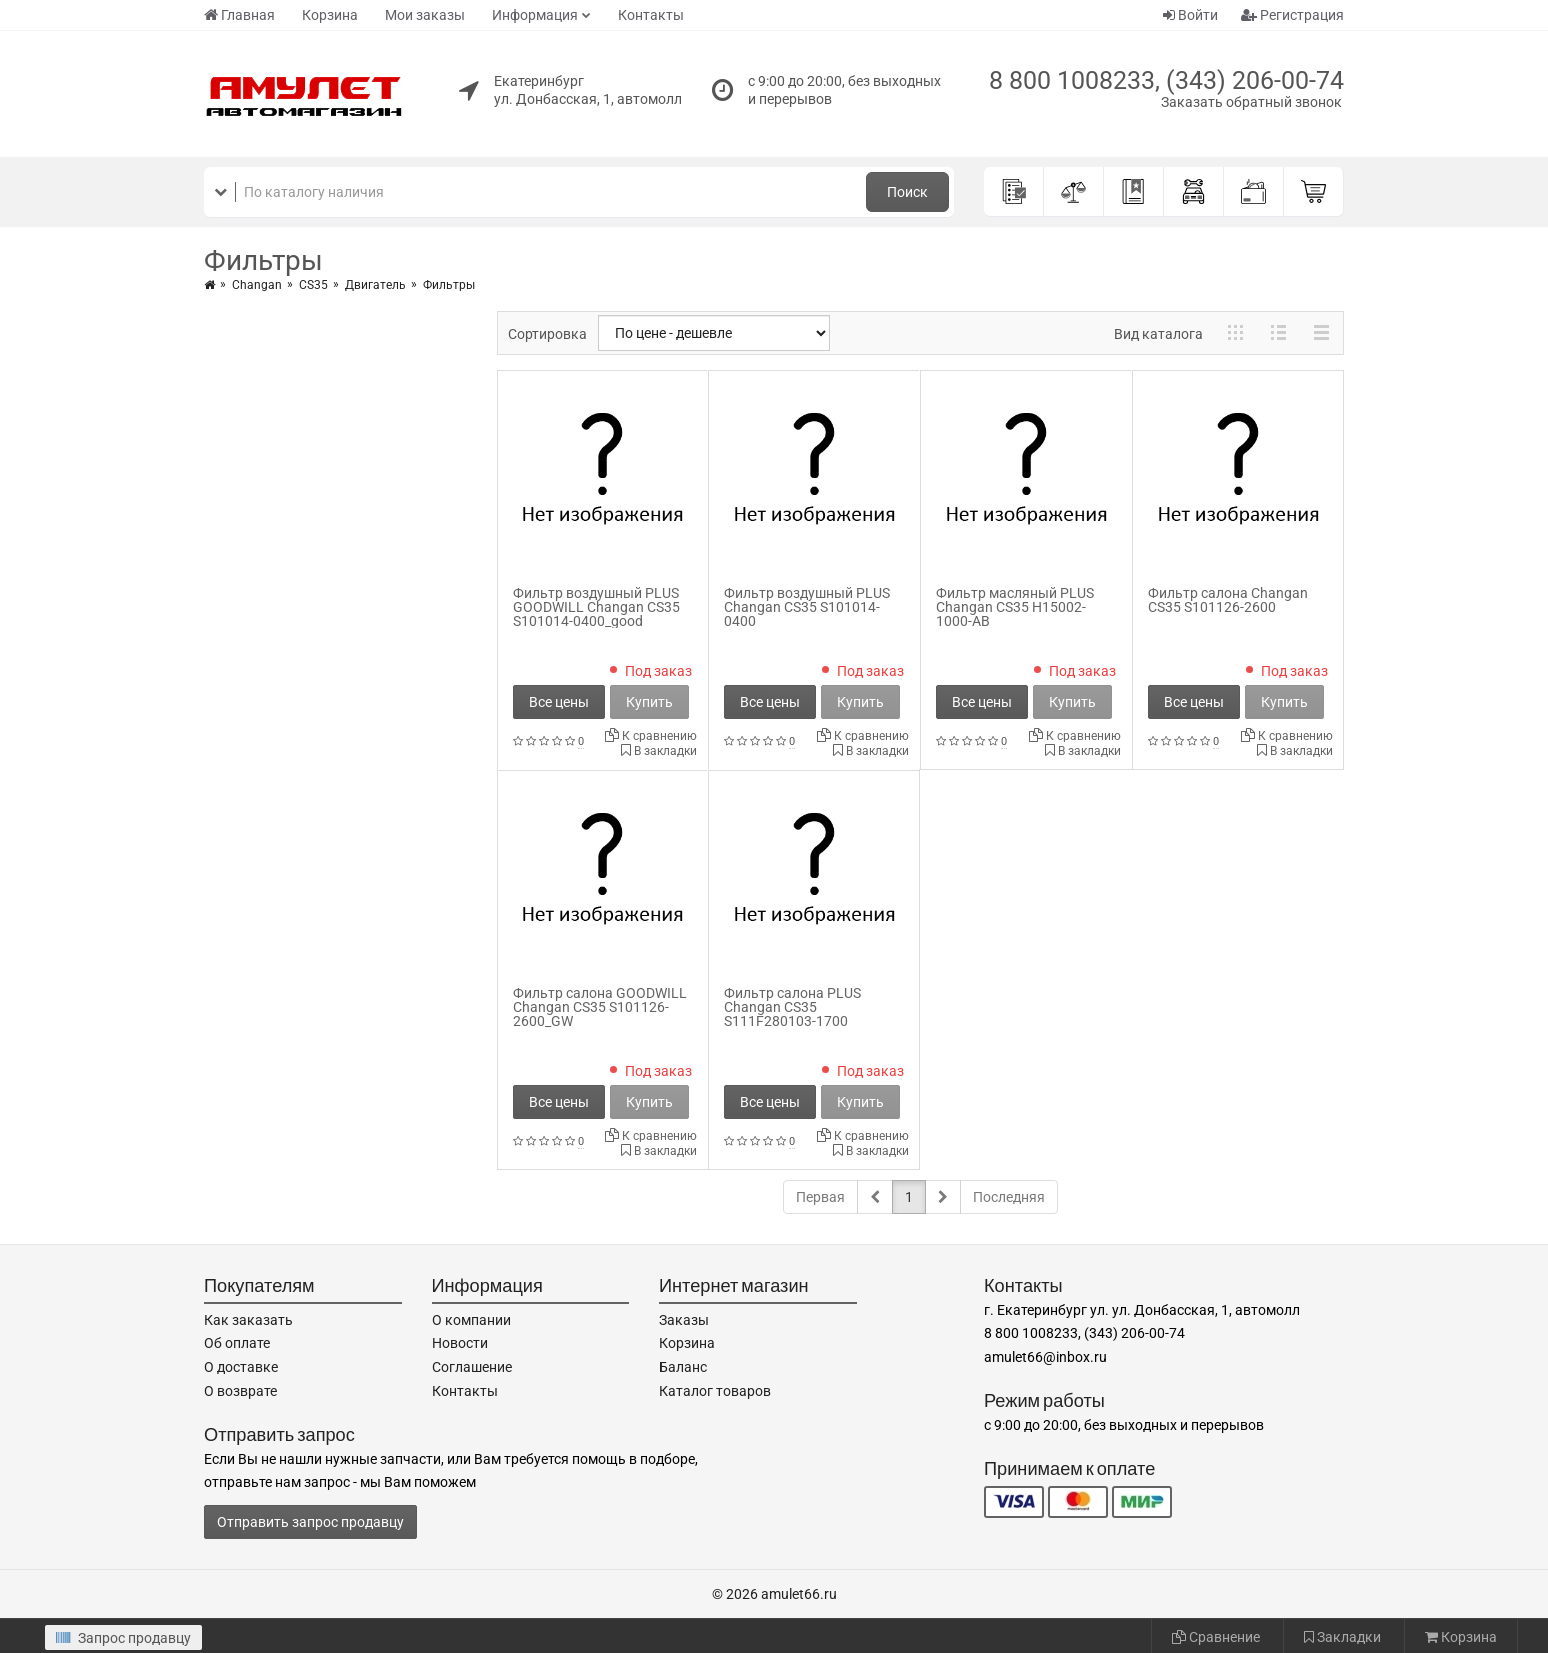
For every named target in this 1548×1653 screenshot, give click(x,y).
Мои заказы (425, 15)
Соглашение (472, 1367)
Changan (257, 285)
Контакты (651, 15)
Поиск (907, 192)
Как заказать (248, 1320)
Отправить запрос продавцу (310, 1522)
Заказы (684, 1320)
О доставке (241, 1367)
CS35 (313, 285)
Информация (535, 15)
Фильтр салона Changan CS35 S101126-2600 (1228, 600)
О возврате (240, 1391)
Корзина (330, 15)
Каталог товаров (715, 1391)
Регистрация (1292, 15)
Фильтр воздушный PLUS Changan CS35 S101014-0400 (807, 607)
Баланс (683, 1367)
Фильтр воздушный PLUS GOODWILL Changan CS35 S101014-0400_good (596, 607)
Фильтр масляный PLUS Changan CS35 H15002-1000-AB (1015, 607)
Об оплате (237, 1343)
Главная (239, 15)
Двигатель (375, 285)
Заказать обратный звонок (1251, 102)
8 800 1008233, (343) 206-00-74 (1166, 80)
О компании (471, 1320)
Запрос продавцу (123, 1638)
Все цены (559, 702)
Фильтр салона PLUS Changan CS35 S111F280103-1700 (792, 1007)
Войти (1190, 15)
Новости (460, 1343)
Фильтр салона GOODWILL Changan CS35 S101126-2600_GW (600, 1007)
